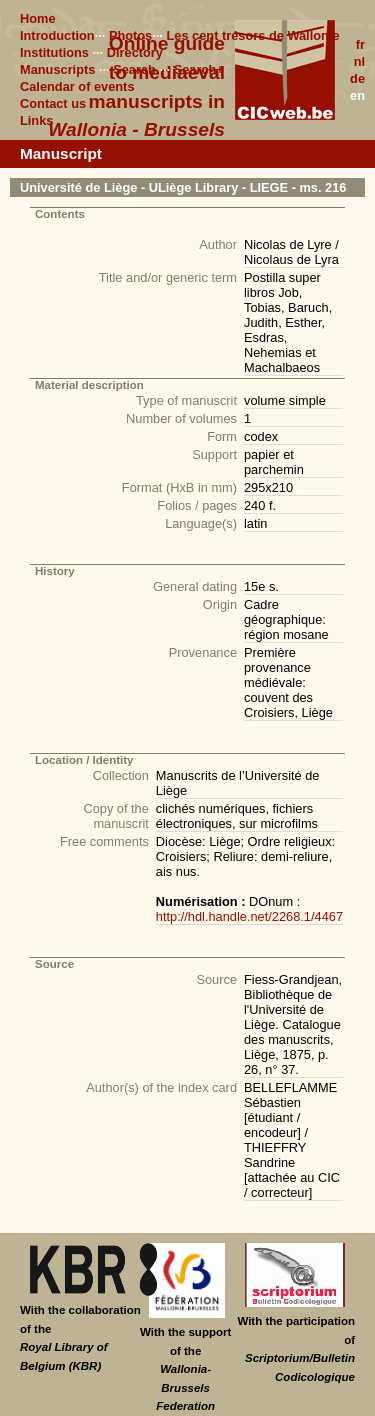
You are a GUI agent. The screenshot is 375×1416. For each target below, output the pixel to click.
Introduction (57, 35)
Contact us (53, 103)
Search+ (199, 69)
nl (359, 61)
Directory (135, 52)
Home (38, 18)
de (357, 78)
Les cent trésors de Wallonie (252, 35)
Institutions (54, 52)
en (357, 95)
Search (134, 69)
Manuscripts (57, 69)
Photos (130, 35)
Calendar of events (77, 86)
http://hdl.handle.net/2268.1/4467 (249, 916)
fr (360, 44)
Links (36, 120)
